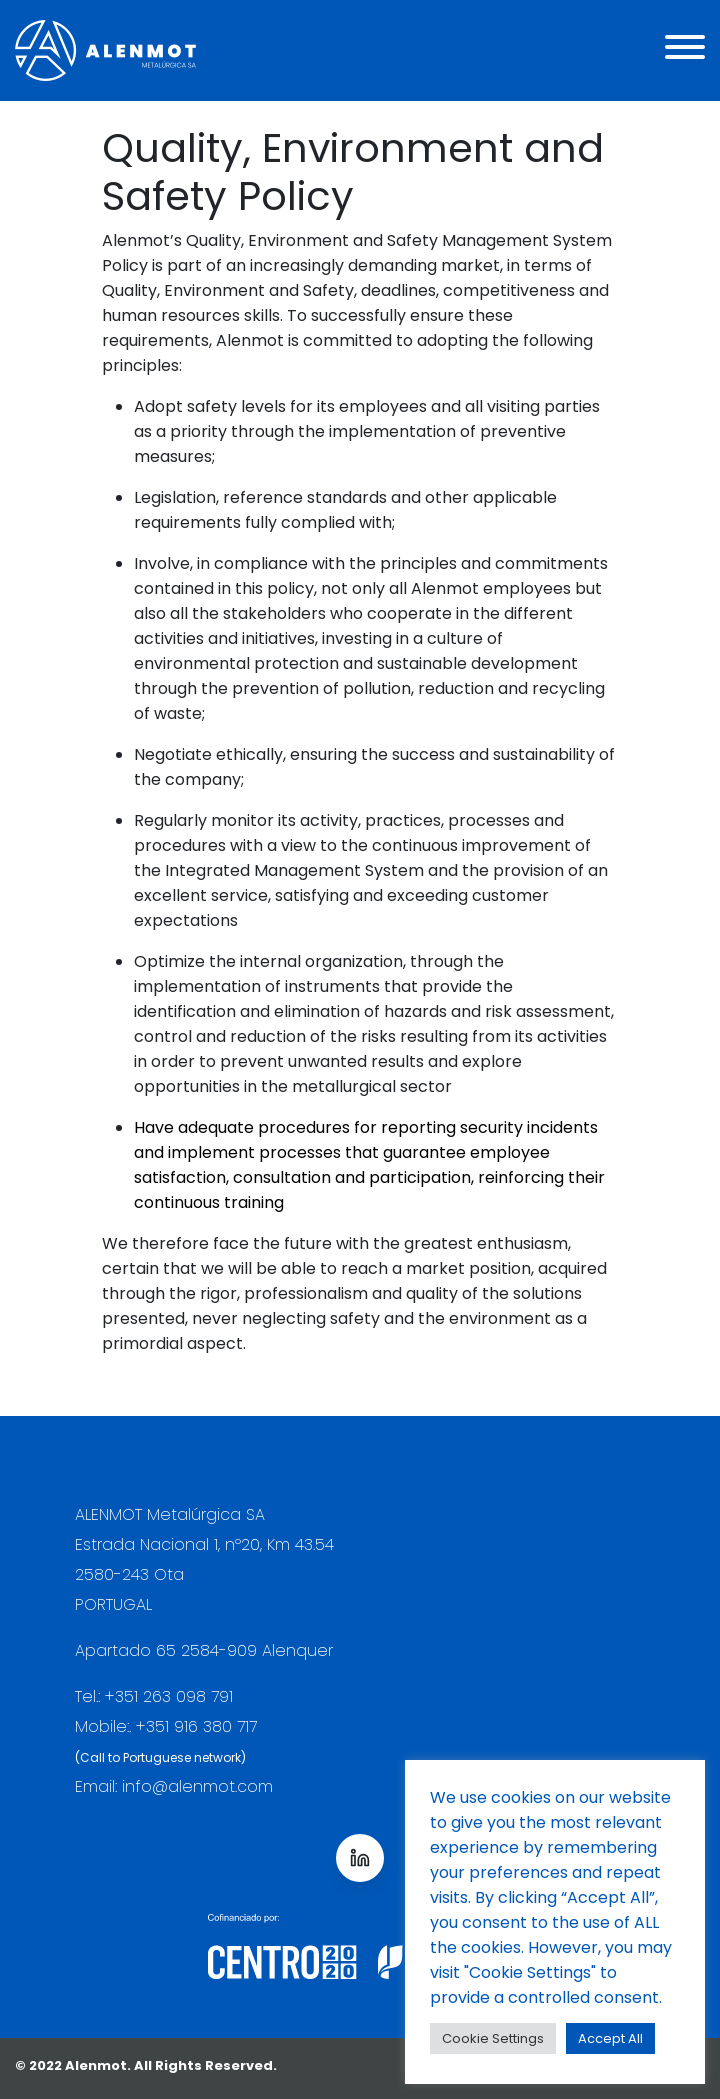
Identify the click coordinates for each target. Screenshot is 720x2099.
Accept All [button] (610, 2038)
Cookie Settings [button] (493, 2038)
